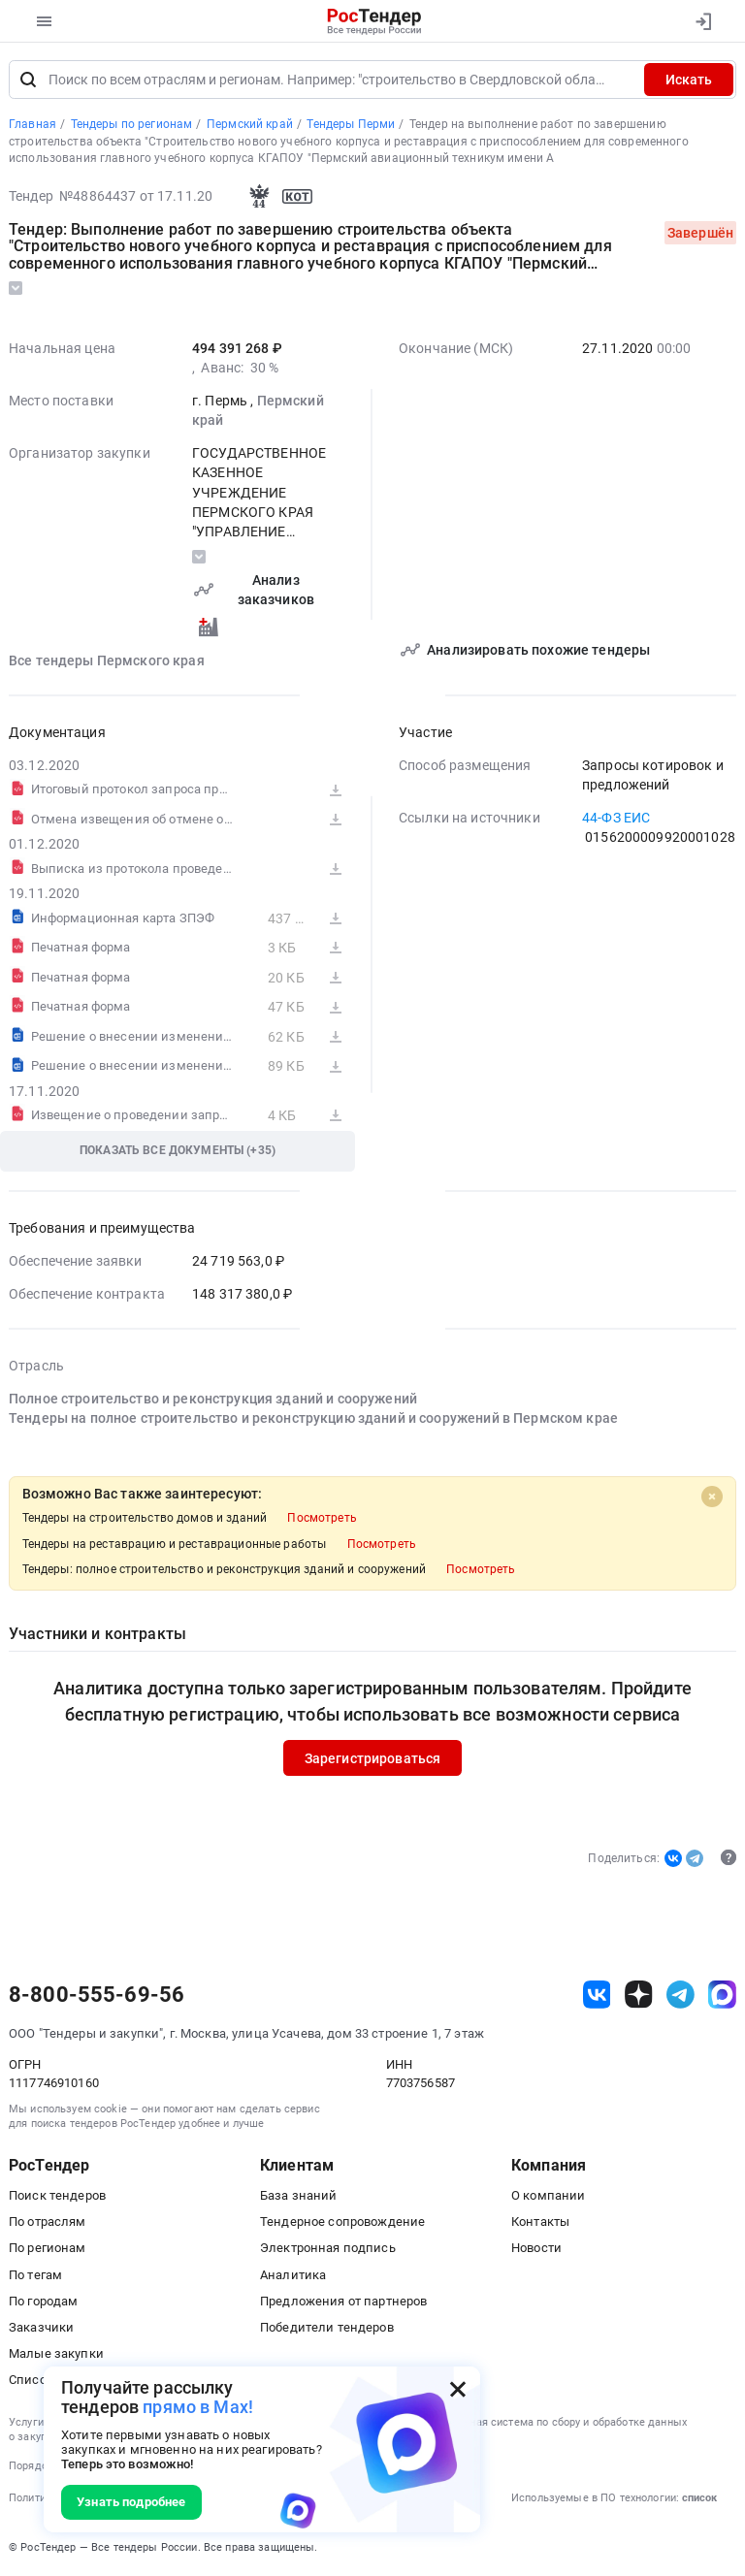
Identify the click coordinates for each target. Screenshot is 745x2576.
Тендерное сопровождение (342, 2221)
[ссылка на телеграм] (680, 1994)
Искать (688, 79)
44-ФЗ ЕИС (616, 817)
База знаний (299, 2195)
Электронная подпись (328, 2248)
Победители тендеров (327, 2327)
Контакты (540, 2221)
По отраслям (47, 2221)
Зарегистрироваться (373, 1758)
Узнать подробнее (131, 2502)
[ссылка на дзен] (639, 1994)
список (699, 2498)
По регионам (47, 2248)
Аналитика (293, 2275)
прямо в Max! (198, 2407)
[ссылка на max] (722, 1994)
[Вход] (703, 21)
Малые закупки (56, 2353)
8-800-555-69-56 (96, 1995)
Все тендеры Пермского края (107, 660)
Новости (536, 2248)
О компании (548, 2195)
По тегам (35, 2275)
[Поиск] (28, 79)
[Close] (712, 1497)
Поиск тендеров (57, 2195)
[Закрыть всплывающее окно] (458, 2389)
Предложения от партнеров (343, 2301)
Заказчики (41, 2327)
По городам (43, 2301)
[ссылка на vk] (597, 1994)
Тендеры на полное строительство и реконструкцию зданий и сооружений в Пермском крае (313, 1418)
